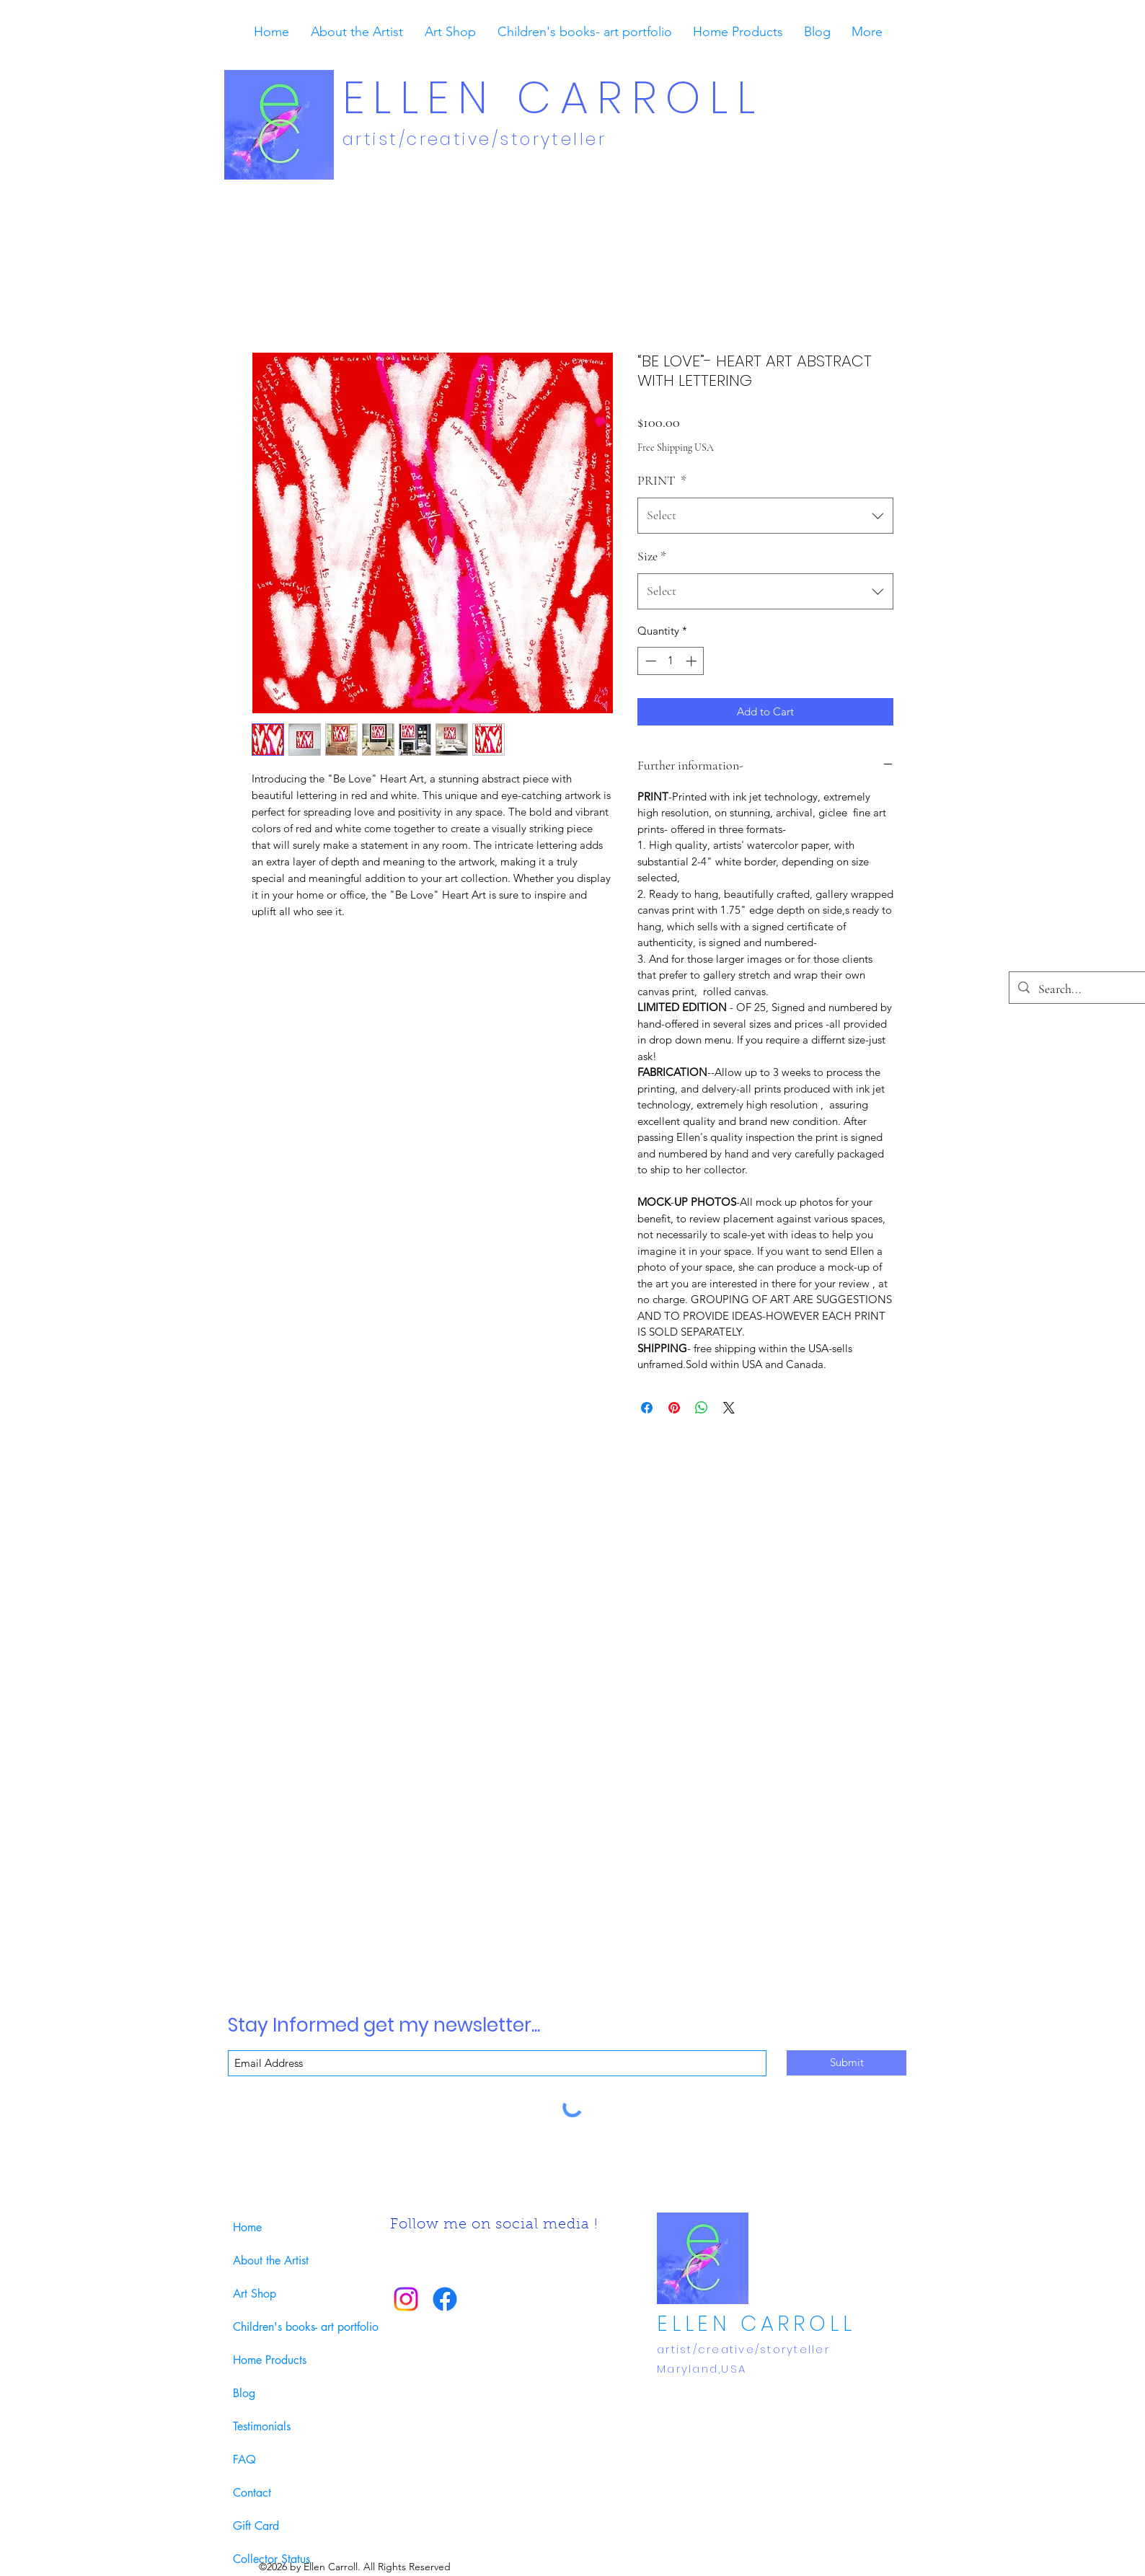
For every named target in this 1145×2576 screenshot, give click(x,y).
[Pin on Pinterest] (674, 1407)
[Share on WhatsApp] (701, 1407)
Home (247, 2227)
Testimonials (262, 2426)
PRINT (661, 480)
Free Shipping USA (675, 447)
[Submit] (846, 2063)
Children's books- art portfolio (295, 2326)
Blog (244, 2393)
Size (651, 556)
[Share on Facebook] (646, 1407)
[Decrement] (649, 661)
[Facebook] (445, 2299)
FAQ (244, 2459)
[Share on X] (729, 1407)
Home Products (269, 2360)
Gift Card (256, 2525)
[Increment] (692, 661)
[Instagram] (406, 2299)
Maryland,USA (701, 2368)
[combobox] (765, 516)
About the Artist (271, 2260)
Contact (252, 2492)
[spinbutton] (671, 661)
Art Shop (254, 2293)
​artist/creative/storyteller (478, 139)
